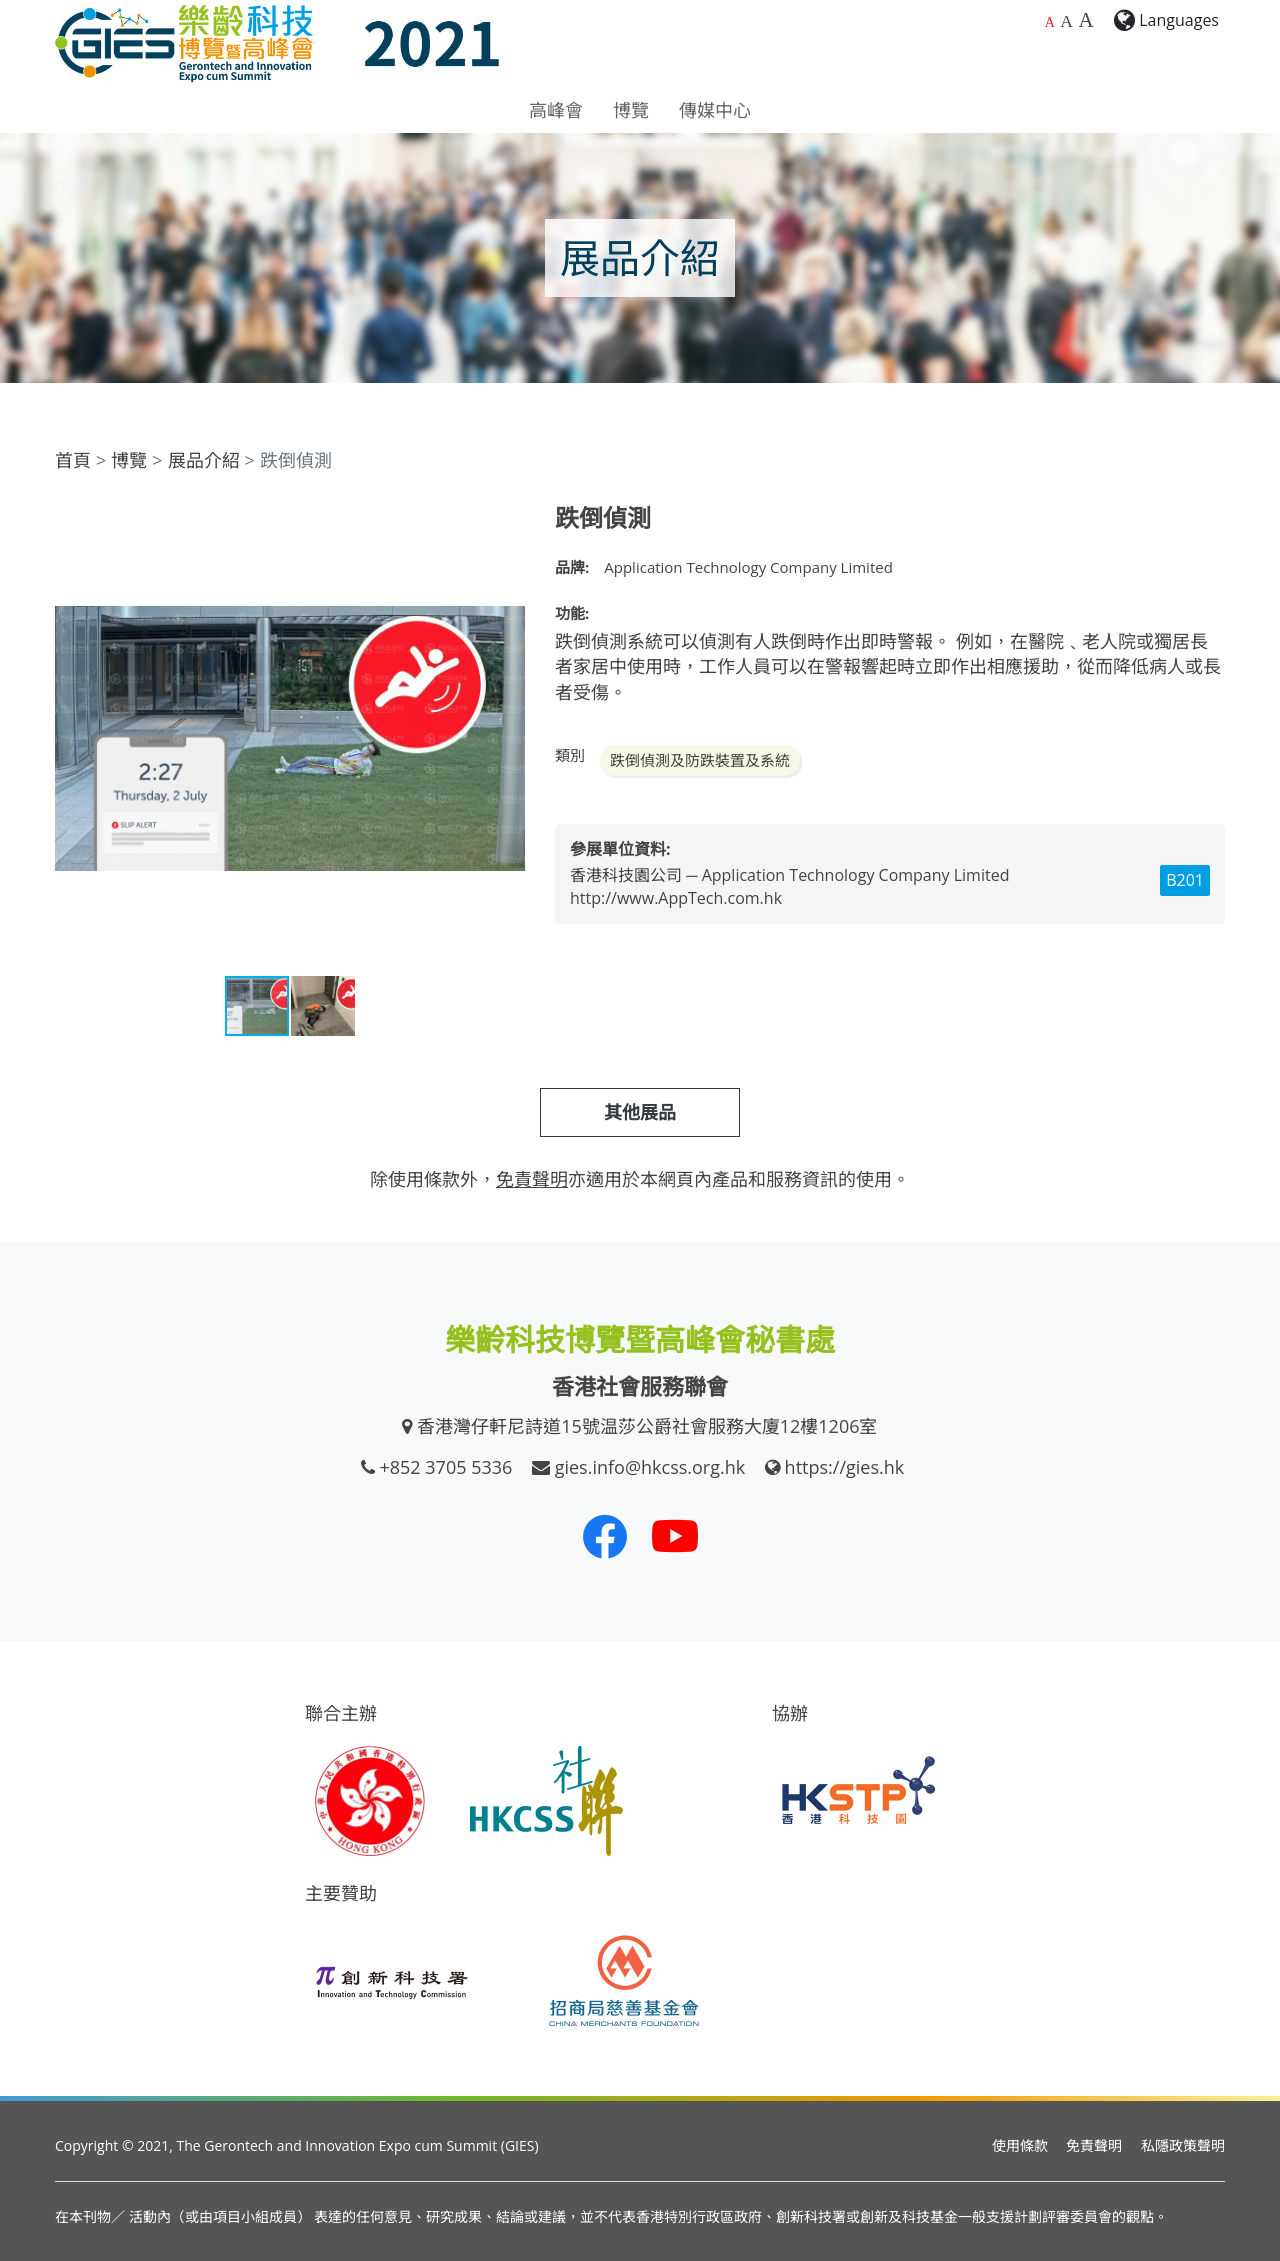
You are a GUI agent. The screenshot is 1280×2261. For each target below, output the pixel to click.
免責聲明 (1094, 2145)
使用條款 (1020, 2145)
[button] (507, 522)
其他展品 (640, 1112)
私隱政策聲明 (1183, 2145)
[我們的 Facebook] (605, 1536)
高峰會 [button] (556, 110)
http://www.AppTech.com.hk (676, 898)
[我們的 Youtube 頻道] (675, 1536)
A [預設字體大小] (1050, 22)
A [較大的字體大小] (1066, 21)
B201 (1185, 880)
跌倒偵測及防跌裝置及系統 (700, 760)
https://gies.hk (845, 1467)
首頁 (73, 460)
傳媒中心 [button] (715, 110)
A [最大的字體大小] (1085, 20)
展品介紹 (204, 460)
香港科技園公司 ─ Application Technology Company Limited (789, 875)
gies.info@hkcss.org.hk (650, 1467)
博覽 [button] (631, 110)
